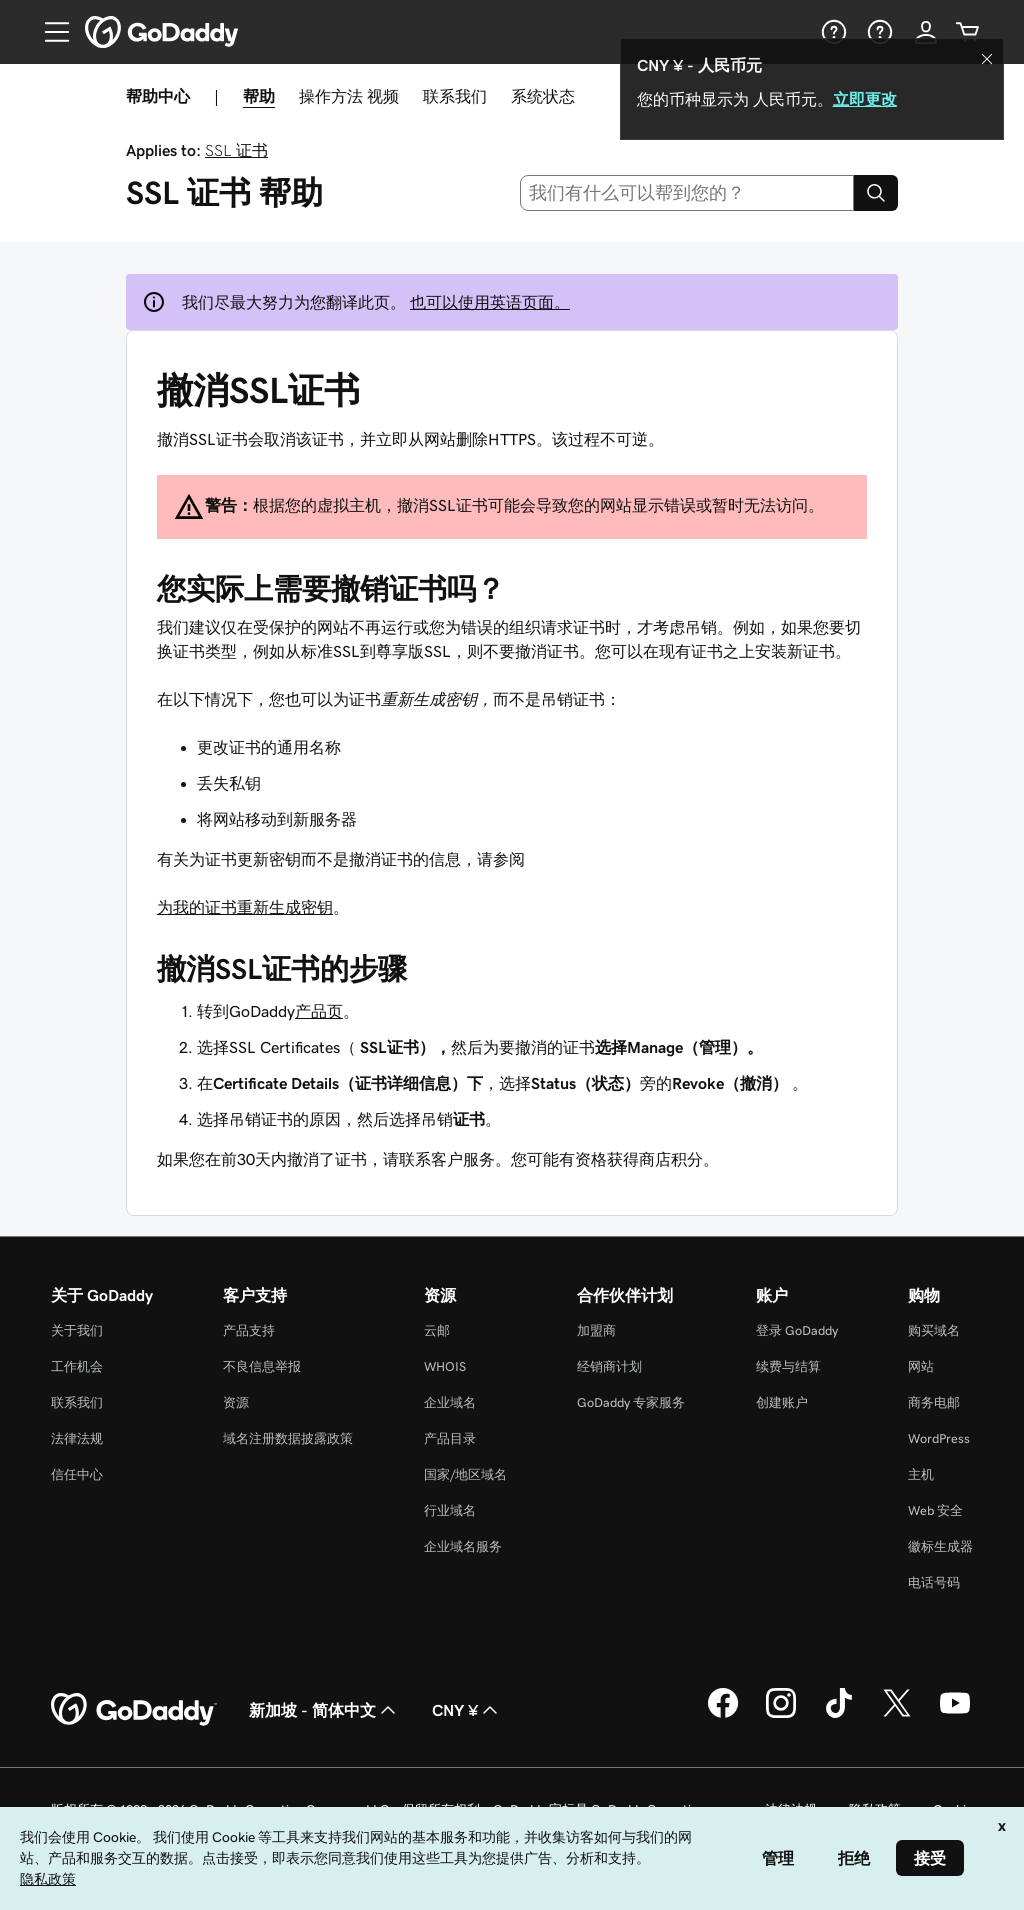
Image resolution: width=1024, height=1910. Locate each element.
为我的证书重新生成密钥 (245, 907)
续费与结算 (788, 1366)
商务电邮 (934, 1402)
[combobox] (687, 193)
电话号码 (934, 1582)
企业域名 (450, 1402)
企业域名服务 (463, 1546)
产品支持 (249, 1330)
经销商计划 (609, 1366)
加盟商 (596, 1330)
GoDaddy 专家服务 (631, 1402)
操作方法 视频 (349, 96)
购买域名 (934, 1330)
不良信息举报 (262, 1366)
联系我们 (455, 96)
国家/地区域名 (465, 1474)
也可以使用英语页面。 (490, 302)
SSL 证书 (236, 150)
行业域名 (450, 1510)
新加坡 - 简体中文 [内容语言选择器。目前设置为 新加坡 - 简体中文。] (324, 1710)
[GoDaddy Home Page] (134, 1710)
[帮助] (832, 32)
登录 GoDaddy (797, 1330)
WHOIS (445, 1366)
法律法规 (77, 1438)
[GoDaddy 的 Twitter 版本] (897, 1715)
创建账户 (782, 1402)
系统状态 (543, 96)
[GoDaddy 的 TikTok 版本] (839, 1715)
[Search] (876, 193)
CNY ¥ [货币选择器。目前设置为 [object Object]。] (467, 1710)
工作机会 (77, 1366)
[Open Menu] (49, 32)
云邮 (437, 1330)
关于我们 (77, 1330)
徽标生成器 (940, 1546)
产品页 (319, 1011)
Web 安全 (935, 1510)
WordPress (939, 1438)
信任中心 (77, 1474)
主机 (921, 1474)
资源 (236, 1402)
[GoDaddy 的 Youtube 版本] (955, 1715)
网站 (921, 1366)
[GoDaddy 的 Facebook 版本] (723, 1715)
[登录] (926, 32)
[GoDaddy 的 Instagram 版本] (781, 1715)
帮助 (259, 96)
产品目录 (450, 1438)
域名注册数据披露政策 (288, 1438)
